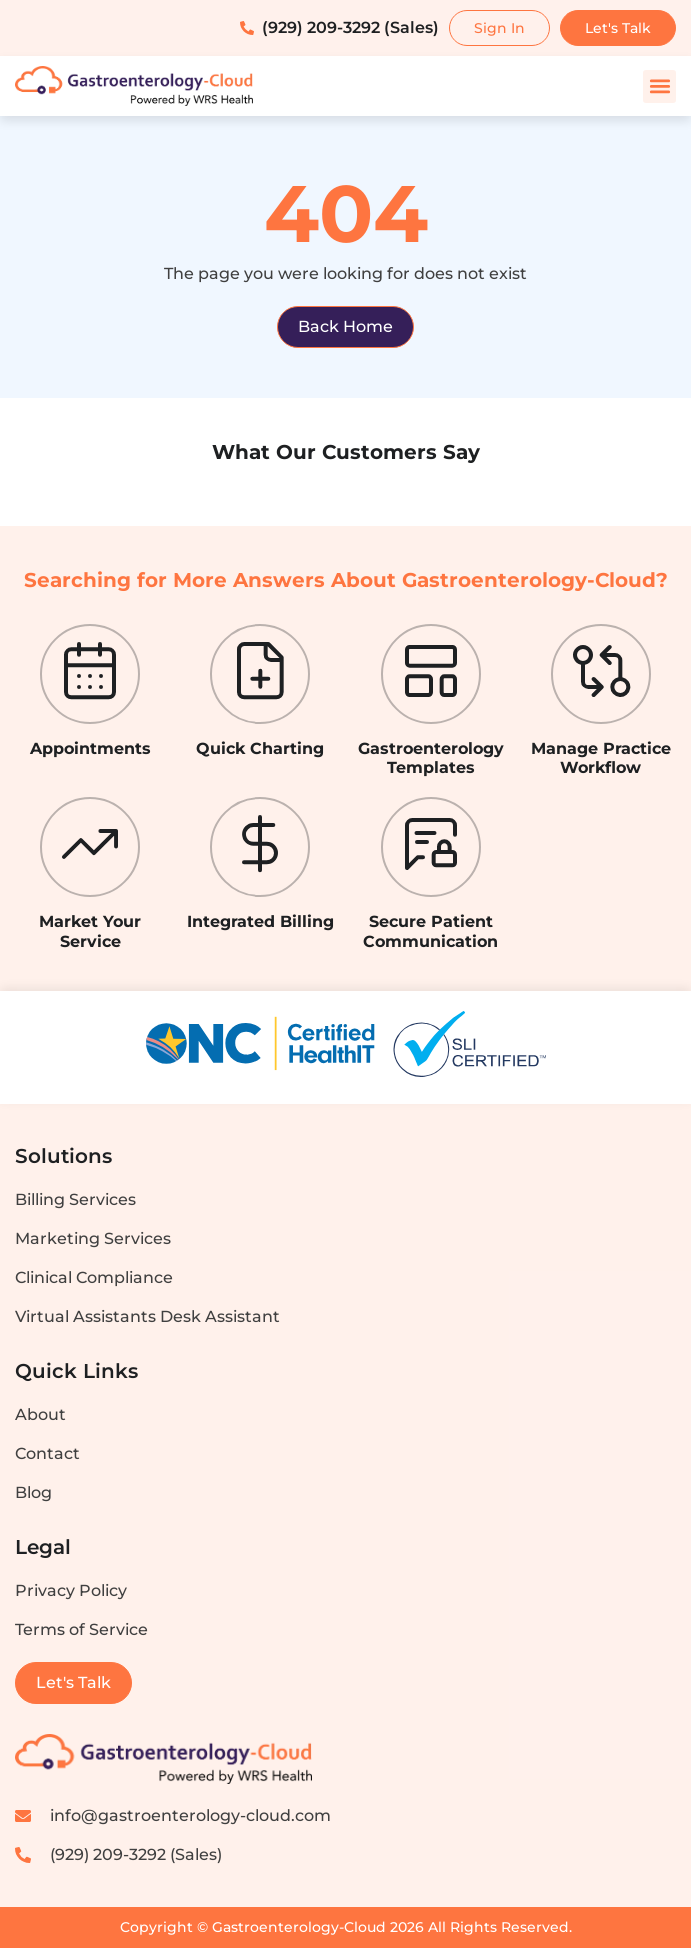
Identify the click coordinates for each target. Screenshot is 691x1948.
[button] (659, 86)
